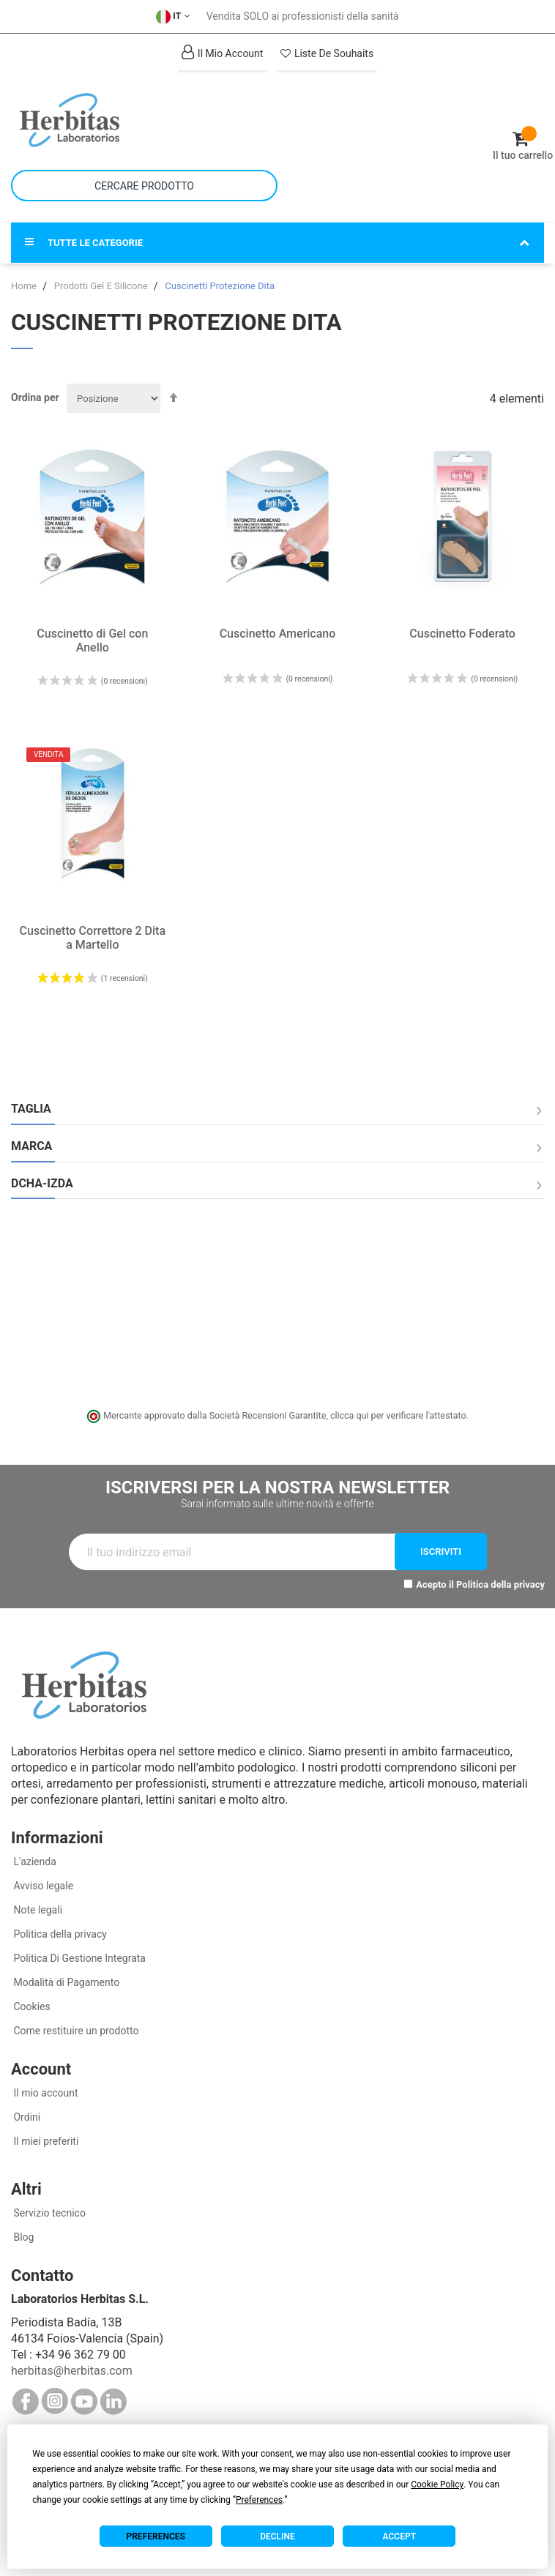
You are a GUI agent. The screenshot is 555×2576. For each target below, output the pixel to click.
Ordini (25, 2117)
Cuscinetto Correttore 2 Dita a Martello (92, 938)
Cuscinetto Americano (278, 634)
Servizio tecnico (48, 2213)
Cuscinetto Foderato (462, 634)
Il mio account (44, 2093)
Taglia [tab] (31, 1109)
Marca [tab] (31, 1146)
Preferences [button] (259, 2500)
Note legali (36, 1910)
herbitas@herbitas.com (72, 2371)
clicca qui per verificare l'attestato (398, 1415)
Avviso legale (42, 1886)
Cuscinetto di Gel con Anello (92, 640)
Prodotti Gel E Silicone (102, 285)
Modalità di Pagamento (65, 1982)
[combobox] (144, 185)
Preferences (156, 2536)
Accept (399, 2536)
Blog (22, 2237)
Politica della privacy (500, 1584)
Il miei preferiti (44, 2141)
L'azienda (33, 1861)
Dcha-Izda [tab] (42, 1183)
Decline (277, 2536)
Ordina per (35, 397)
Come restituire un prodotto (74, 2030)
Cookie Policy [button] (437, 2484)
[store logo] (144, 120)
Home (25, 285)
